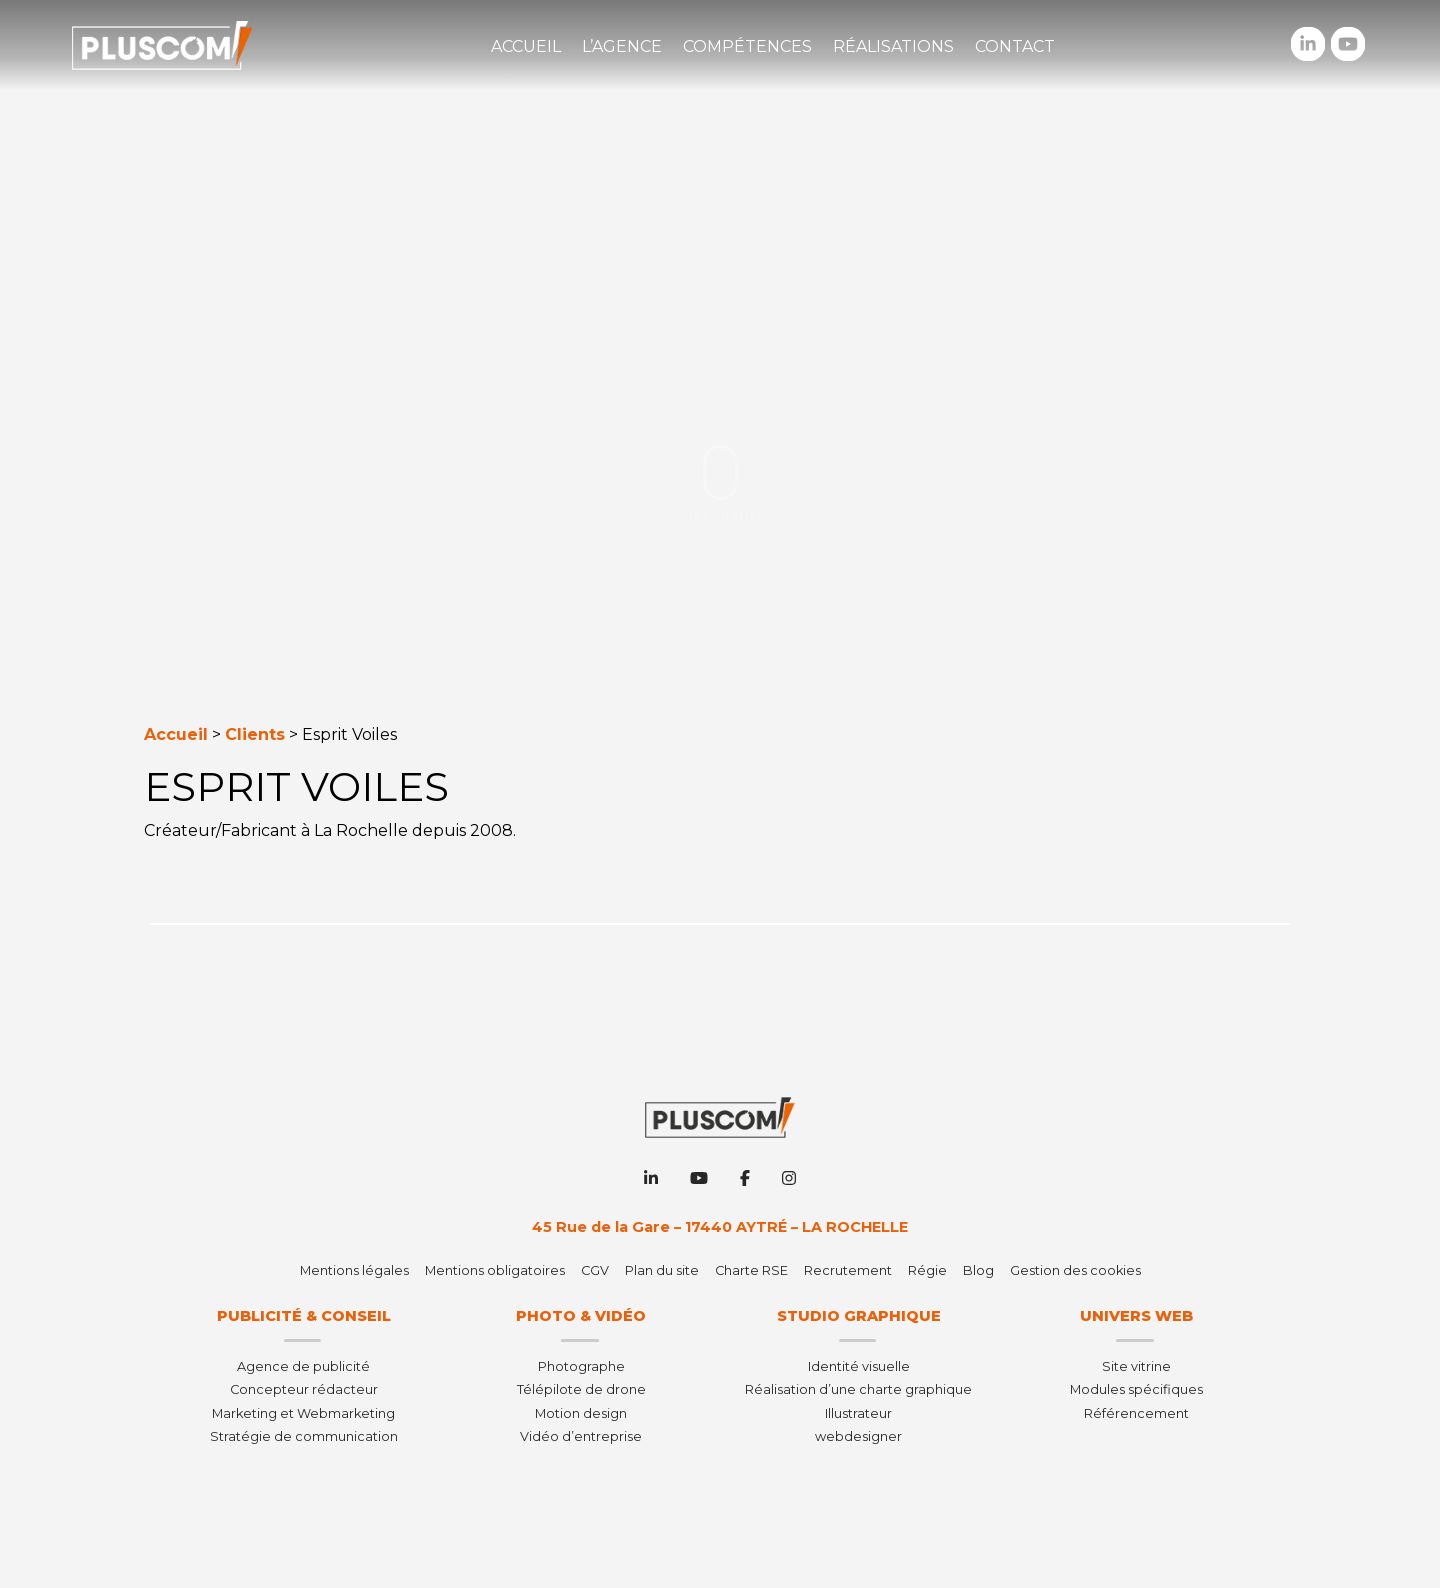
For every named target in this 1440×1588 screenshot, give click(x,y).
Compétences (747, 46)
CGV (595, 1270)
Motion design (581, 1413)
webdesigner (858, 1436)
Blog (978, 1270)
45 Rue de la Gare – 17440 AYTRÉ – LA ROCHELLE (720, 1227)
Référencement (1136, 1413)
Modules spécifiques (1136, 1389)
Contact (1015, 46)
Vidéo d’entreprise (581, 1436)
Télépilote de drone (581, 1389)
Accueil (526, 46)
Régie (927, 1270)
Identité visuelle (859, 1366)
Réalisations (893, 46)
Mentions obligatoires (495, 1270)
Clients (255, 734)
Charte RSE (751, 1270)
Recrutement (848, 1270)
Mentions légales (354, 1270)
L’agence (622, 46)
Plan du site (662, 1270)
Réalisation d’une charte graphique (858, 1389)
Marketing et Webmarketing (303, 1413)
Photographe (581, 1366)
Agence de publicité (303, 1366)
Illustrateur (858, 1413)
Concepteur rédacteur (304, 1389)
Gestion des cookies (1075, 1270)
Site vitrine (1136, 1366)
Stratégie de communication (304, 1436)
